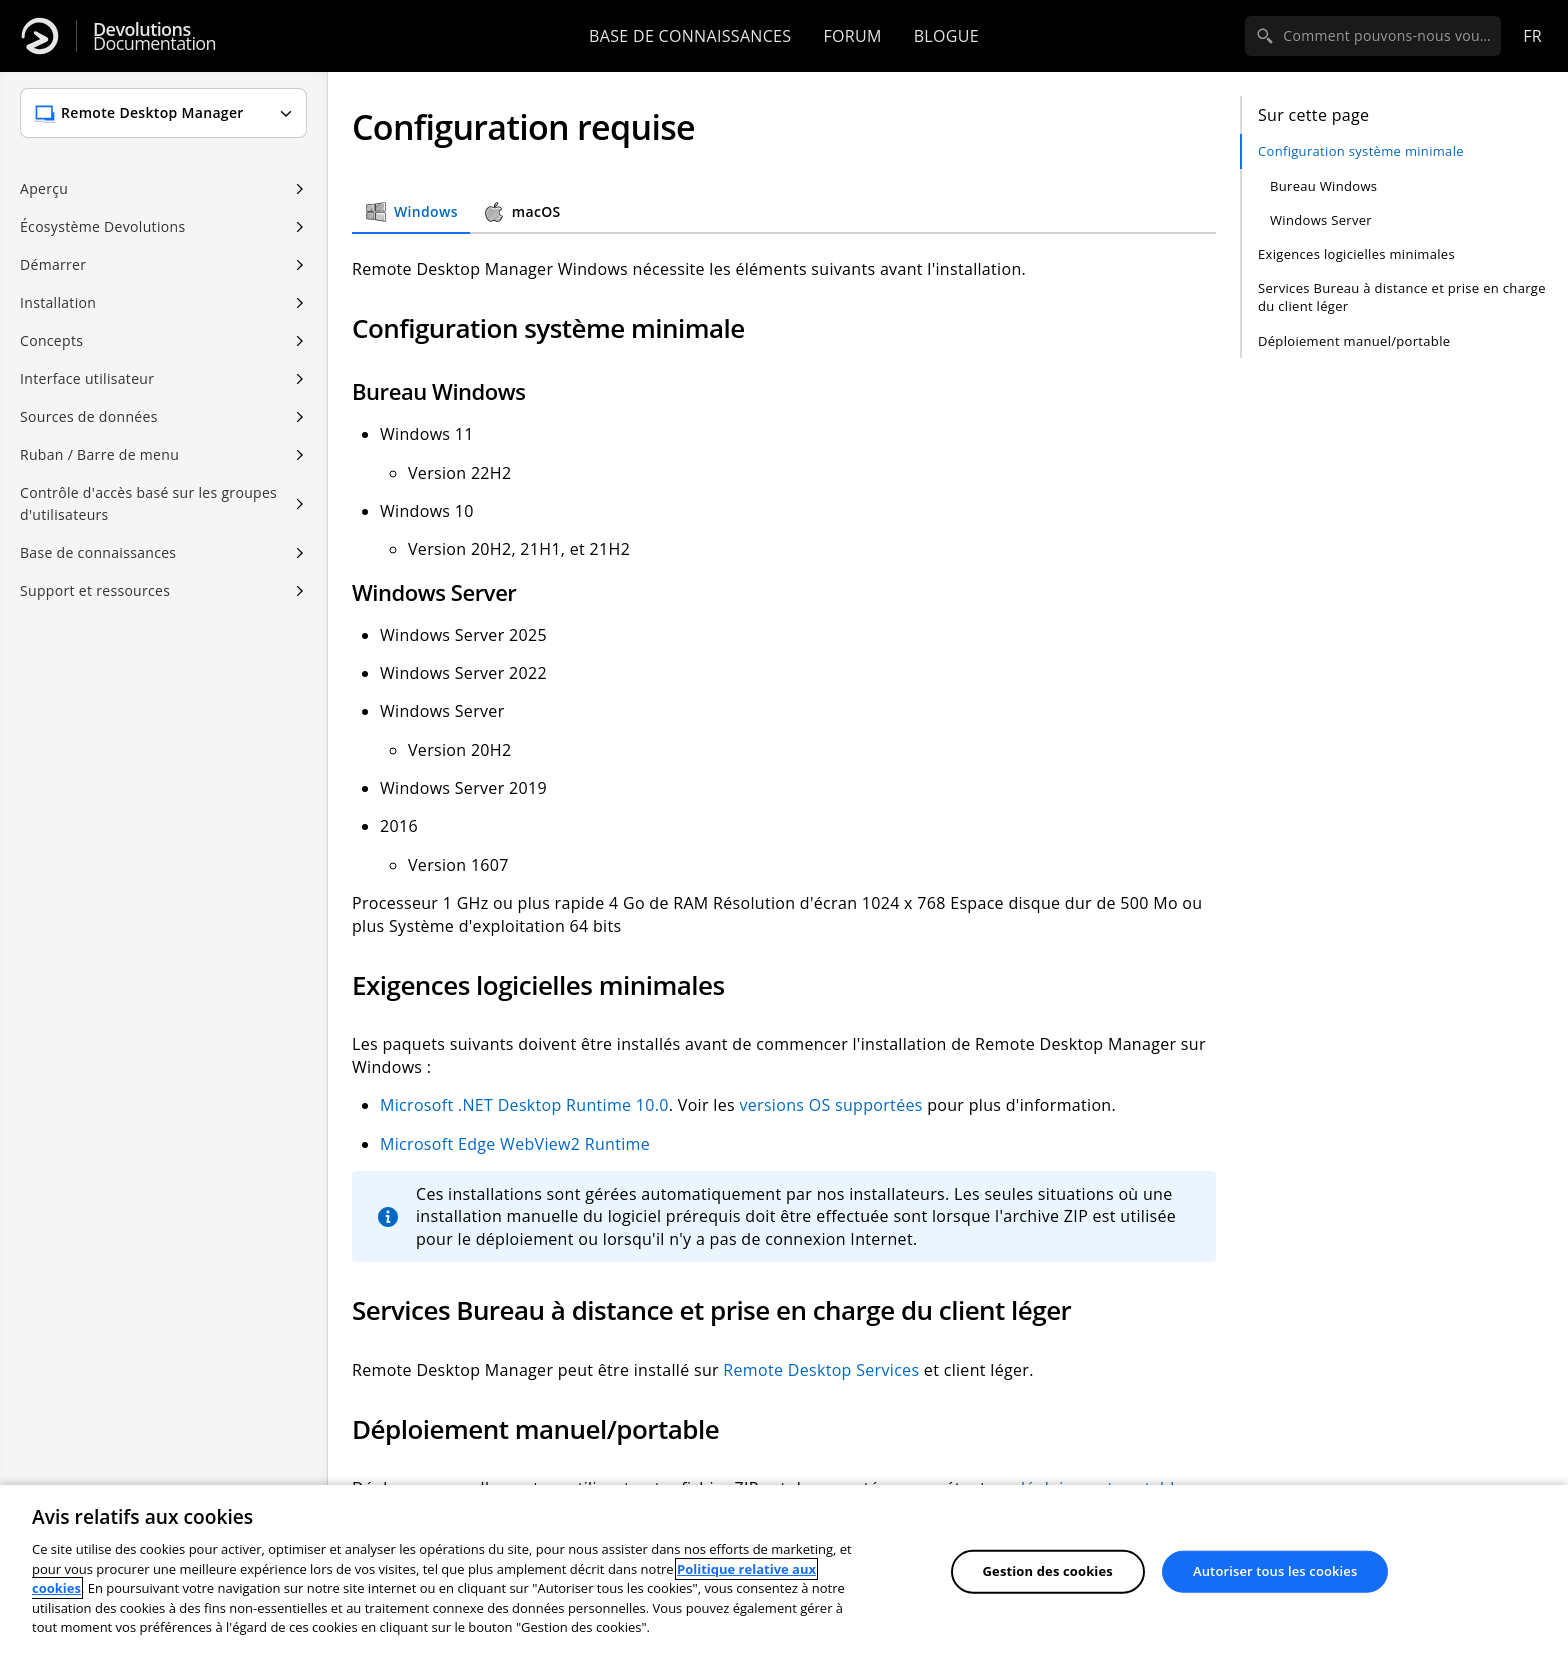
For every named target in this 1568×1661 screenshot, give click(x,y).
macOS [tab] (521, 212)
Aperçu (44, 188)
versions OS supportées (830, 1105)
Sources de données (89, 416)
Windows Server (1321, 220)
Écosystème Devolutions (102, 226)
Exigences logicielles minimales (1356, 254)
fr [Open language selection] (1532, 36)
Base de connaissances (690, 36)
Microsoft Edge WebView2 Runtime (515, 1144)
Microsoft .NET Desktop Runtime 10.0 (524, 1105)
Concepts (51, 340)
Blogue (946, 36)
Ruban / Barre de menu (99, 454)
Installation (58, 302)
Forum (852, 36)
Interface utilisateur (87, 378)
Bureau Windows (1323, 186)
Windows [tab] (411, 212)
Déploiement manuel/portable (1354, 341)
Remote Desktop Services (821, 1370)
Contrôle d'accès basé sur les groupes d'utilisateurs (148, 503)
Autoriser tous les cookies (1275, 1571)
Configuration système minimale (1361, 151)
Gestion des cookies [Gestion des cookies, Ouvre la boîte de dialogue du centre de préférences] (1048, 1571)
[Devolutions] (40, 36)
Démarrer (53, 264)
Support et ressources (95, 590)
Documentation (154, 36)
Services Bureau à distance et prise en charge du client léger (1402, 297)
